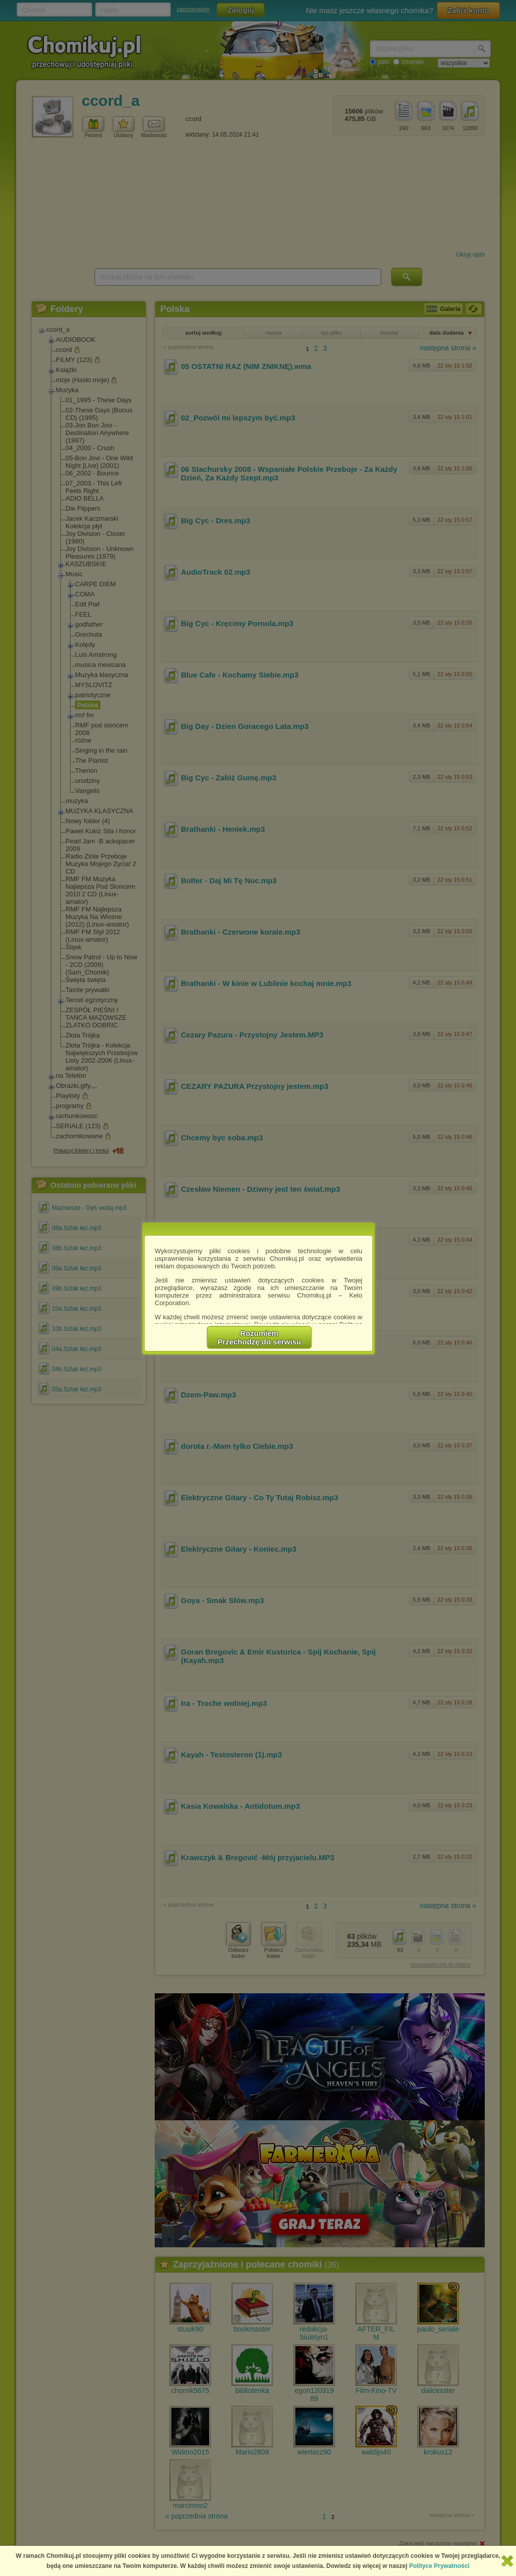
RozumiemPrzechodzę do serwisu (259, 1337)
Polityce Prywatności (439, 2565)
